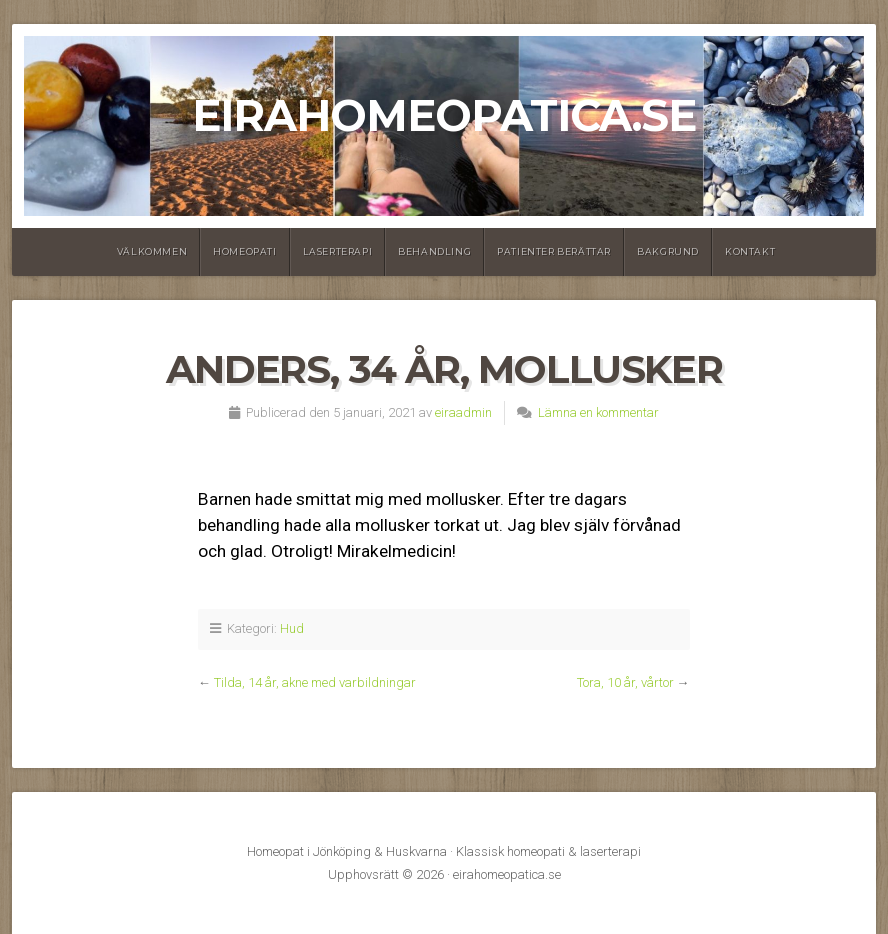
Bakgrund (668, 251)
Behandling (434, 251)
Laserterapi (338, 251)
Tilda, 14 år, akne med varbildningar (315, 682)
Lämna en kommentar (598, 412)
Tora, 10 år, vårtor (625, 682)
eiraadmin (463, 412)
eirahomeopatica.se (444, 115)
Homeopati (244, 251)
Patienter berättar (554, 251)
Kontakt (750, 251)
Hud (292, 628)
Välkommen (152, 251)
